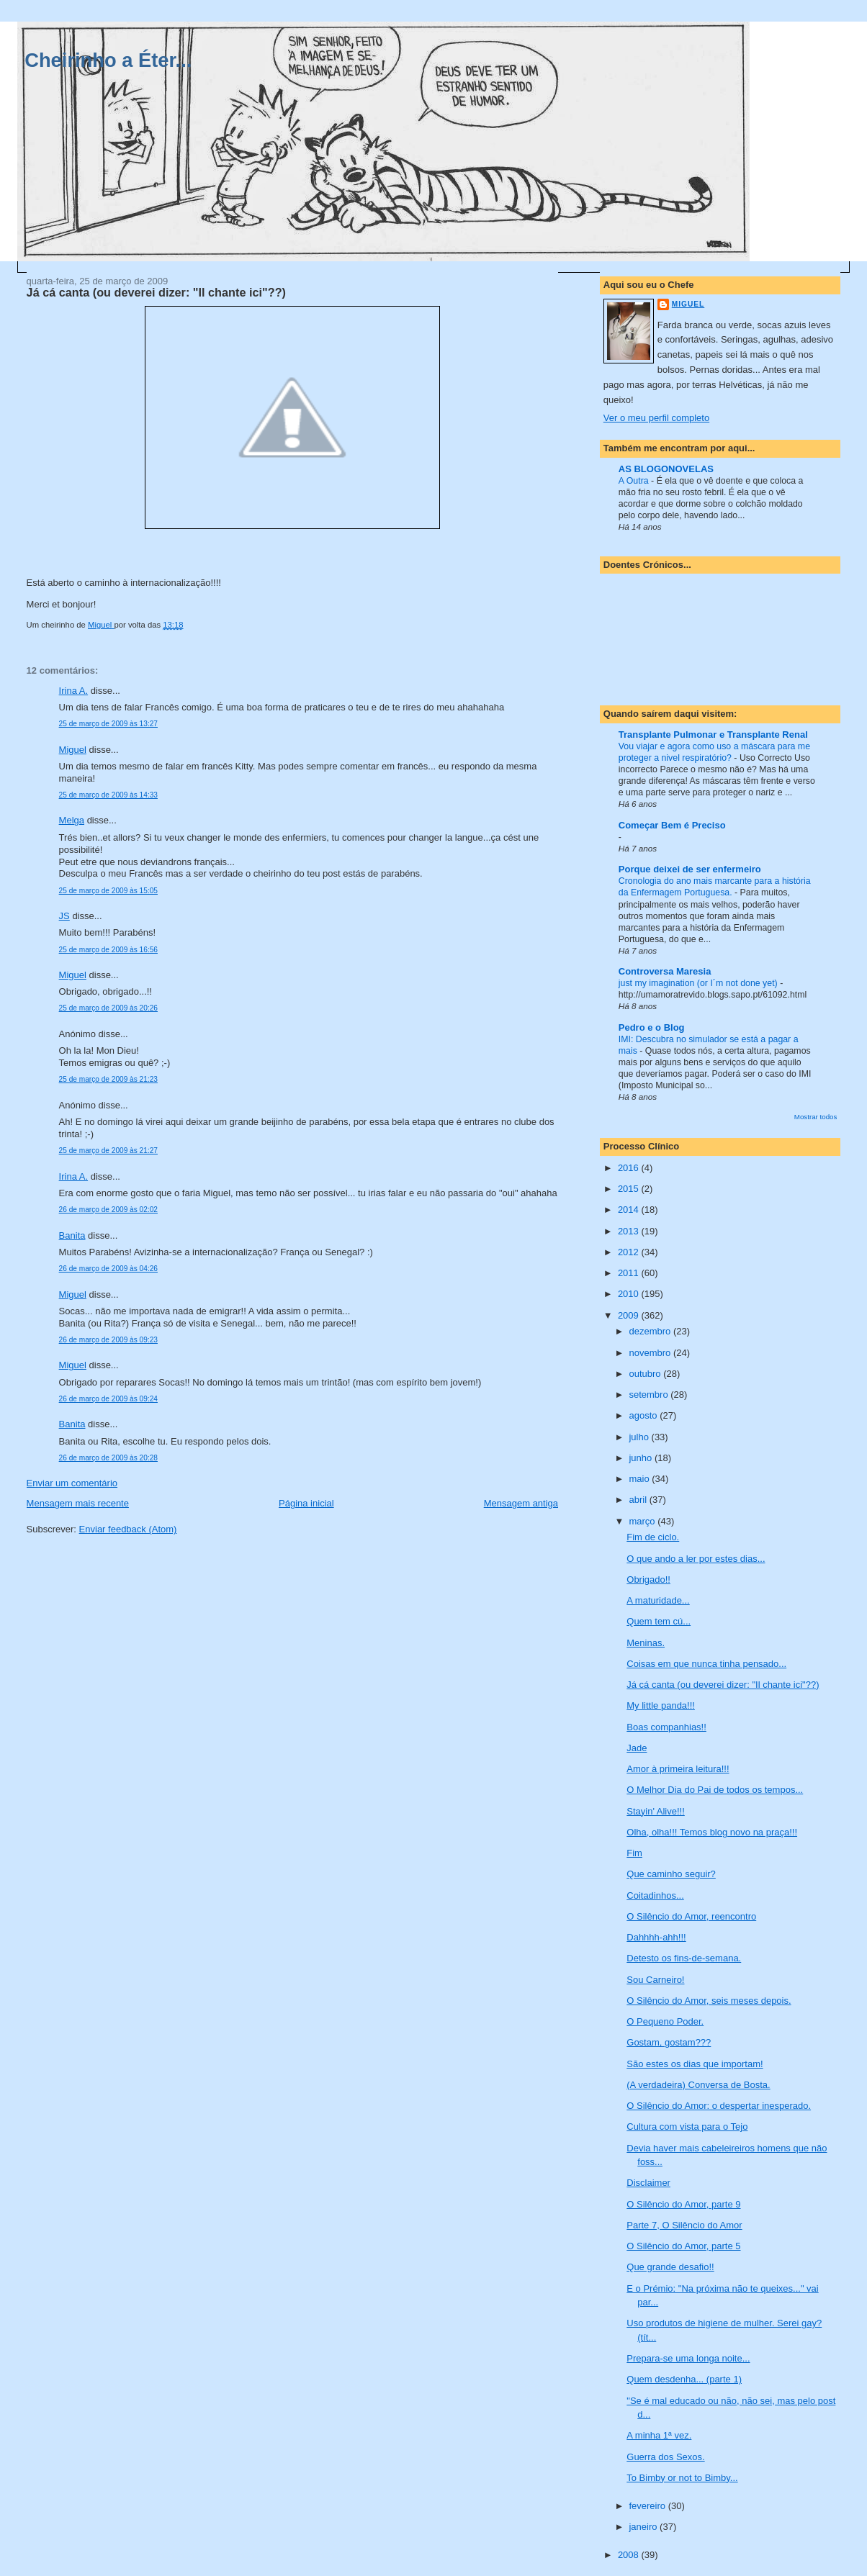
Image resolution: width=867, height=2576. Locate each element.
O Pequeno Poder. (665, 2021)
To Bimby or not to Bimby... (681, 2477)
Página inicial (306, 1503)
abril (639, 1499)
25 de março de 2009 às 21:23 (108, 1079)
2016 (630, 1167)
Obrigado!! (648, 1579)
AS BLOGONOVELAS (666, 469)
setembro (649, 1394)
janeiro (644, 2526)
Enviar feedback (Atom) (128, 1529)
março (643, 1521)
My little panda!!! (660, 1705)
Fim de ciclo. (652, 1537)
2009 (630, 1315)
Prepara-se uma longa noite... (688, 2358)
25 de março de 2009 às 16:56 (108, 950)
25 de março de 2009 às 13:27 (108, 724)
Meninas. (645, 1642)
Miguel (72, 749)
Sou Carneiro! (655, 1979)
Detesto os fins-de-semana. (683, 1958)
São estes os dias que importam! (694, 2063)
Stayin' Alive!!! (655, 1811)
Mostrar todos (815, 1117)
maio (640, 1478)
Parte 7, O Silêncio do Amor (684, 2225)
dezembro (651, 1331)
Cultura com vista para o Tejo (686, 2126)
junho (641, 1457)
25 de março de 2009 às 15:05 (108, 891)
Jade (636, 1748)
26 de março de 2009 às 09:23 (108, 1340)
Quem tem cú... (658, 1621)
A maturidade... (657, 1600)
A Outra (635, 481)
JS (64, 915)
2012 (630, 1252)
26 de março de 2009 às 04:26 (108, 1269)
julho (640, 1437)
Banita (72, 1235)
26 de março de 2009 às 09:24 (108, 1399)
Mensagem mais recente (78, 1503)
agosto (644, 1415)
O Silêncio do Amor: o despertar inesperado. (718, 2105)
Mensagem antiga (521, 1503)
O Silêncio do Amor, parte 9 (683, 2204)
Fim (634, 1853)
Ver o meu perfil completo (656, 417)
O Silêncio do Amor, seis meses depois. (708, 2000)
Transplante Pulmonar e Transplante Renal (713, 734)
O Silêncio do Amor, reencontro (691, 1916)
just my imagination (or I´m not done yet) (699, 983)
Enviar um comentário (72, 1483)
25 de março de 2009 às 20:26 (108, 1008)
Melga (71, 820)
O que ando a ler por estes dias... (695, 1558)
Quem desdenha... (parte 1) (684, 2379)
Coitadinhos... (655, 1895)
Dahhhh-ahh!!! (656, 1937)
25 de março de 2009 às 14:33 (108, 795)
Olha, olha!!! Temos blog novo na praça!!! (711, 1832)
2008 (630, 2554)
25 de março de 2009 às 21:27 (108, 1150)
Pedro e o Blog (652, 1027)
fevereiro (648, 2505)
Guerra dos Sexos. (665, 2456)
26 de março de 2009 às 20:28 (108, 1458)
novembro (651, 1352)
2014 (630, 1209)
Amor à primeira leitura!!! (677, 1768)
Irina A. (73, 690)
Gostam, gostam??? (668, 2042)
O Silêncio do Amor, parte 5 (683, 2246)
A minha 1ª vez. (658, 2435)
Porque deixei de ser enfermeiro (690, 869)
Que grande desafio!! (670, 2266)
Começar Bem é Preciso (672, 825)
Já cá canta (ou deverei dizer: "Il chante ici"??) (722, 1684)
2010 (630, 1293)
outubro (646, 1373)
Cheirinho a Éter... (108, 60)
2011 (630, 1272)
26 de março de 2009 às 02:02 (108, 1210)
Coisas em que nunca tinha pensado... (706, 1663)
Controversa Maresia (665, 971)
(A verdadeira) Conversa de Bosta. (698, 2084)
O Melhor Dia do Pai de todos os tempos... (714, 1789)
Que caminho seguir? (671, 1873)
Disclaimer (648, 2182)
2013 (630, 1231)
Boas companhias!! (666, 1727)
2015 (630, 1188)
